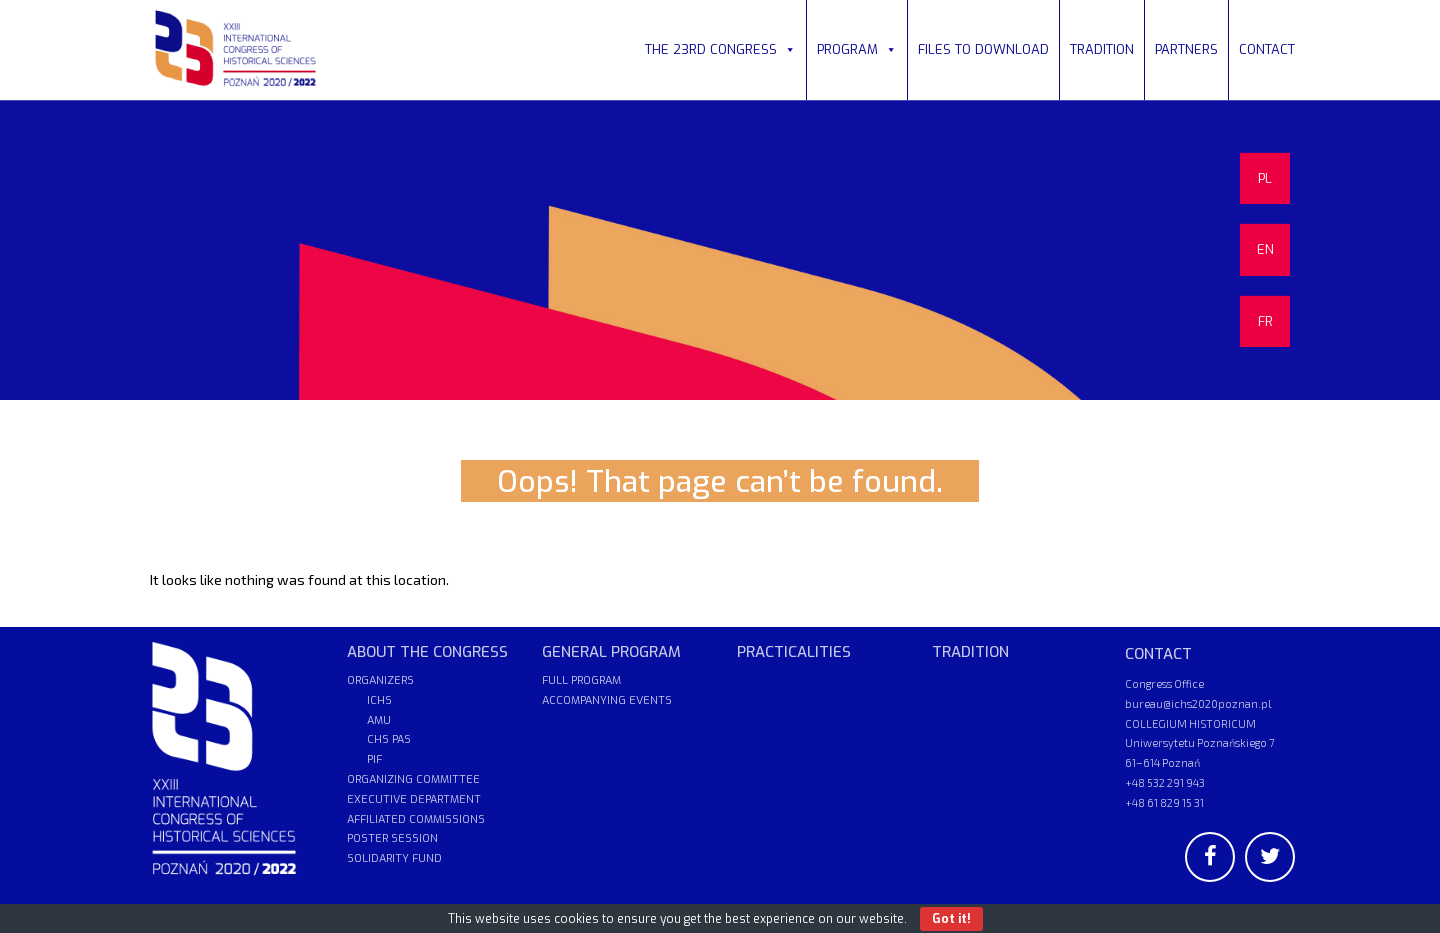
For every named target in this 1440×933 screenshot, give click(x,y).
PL (1265, 178)
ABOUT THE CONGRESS (427, 652)
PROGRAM (857, 49)
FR (1265, 321)
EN (1265, 249)
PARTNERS (1186, 49)
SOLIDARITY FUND (394, 858)
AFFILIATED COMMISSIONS (416, 819)
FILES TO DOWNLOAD (983, 49)
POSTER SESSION (392, 838)
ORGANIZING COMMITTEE (413, 779)
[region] (720, 250)
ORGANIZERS (380, 680)
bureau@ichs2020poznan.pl (1198, 703)
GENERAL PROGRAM (611, 652)
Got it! (951, 919)
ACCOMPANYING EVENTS (607, 700)
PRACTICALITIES (794, 652)
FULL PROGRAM (581, 680)
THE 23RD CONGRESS (720, 49)
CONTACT (1267, 49)
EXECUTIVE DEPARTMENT (414, 799)
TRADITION (1102, 49)
